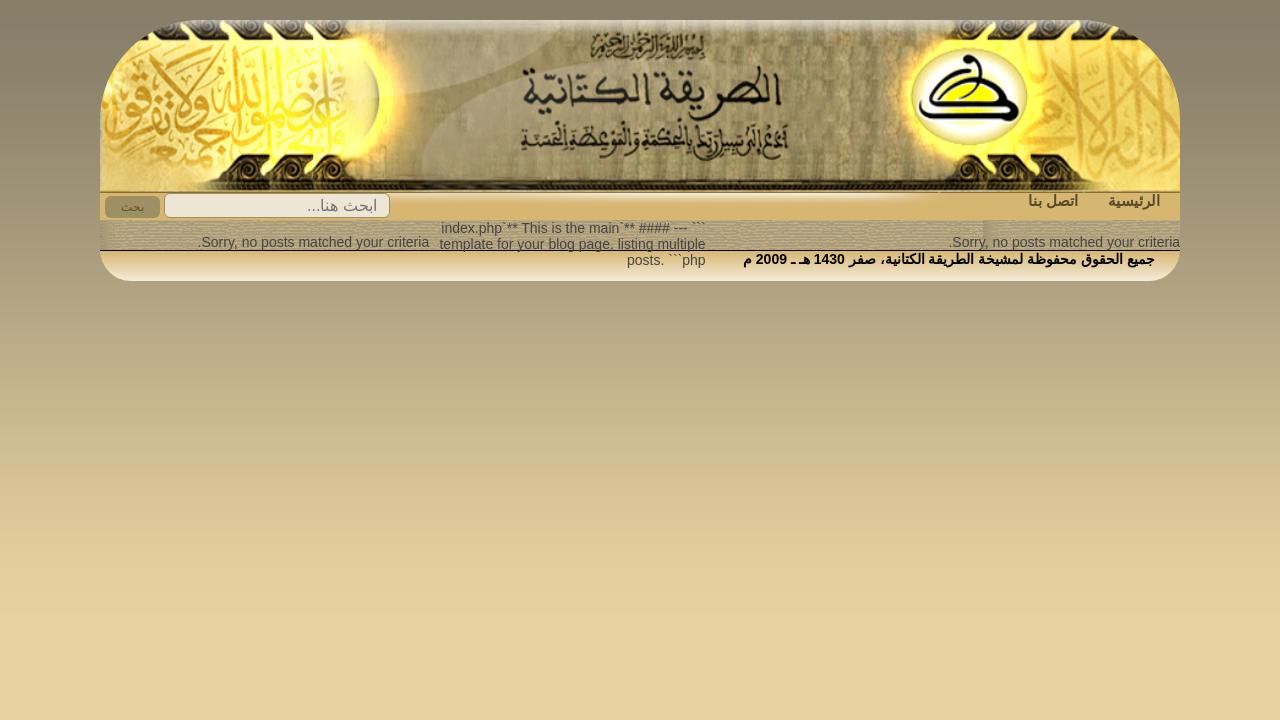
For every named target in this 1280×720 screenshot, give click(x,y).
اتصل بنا (1053, 200)
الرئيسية (1134, 200)
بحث (132, 207)
